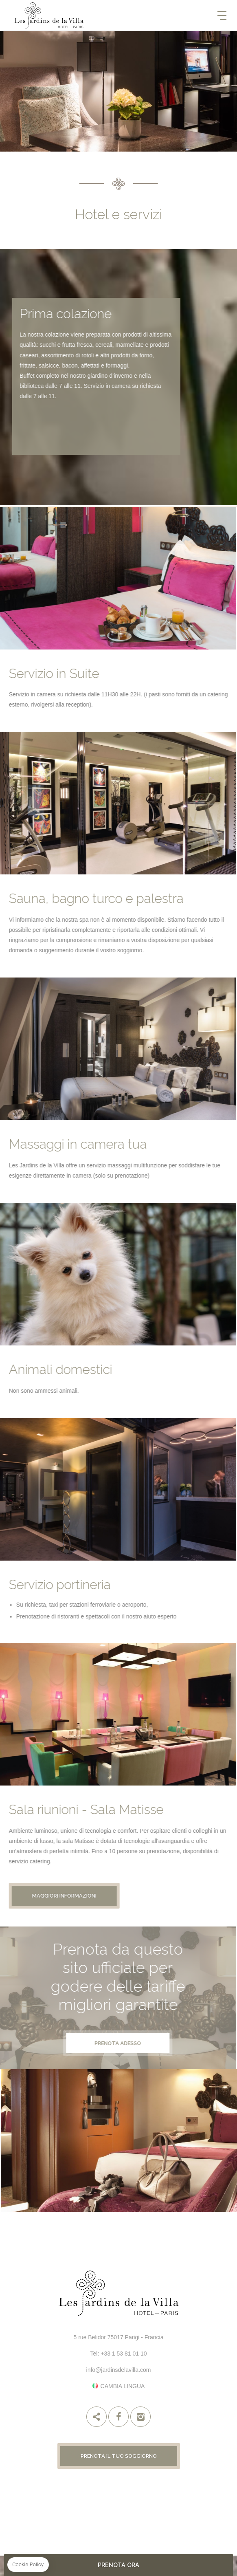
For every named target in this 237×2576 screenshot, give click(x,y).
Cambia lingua (123, 2386)
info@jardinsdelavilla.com (118, 2370)
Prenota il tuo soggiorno (119, 2456)
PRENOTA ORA (118, 2564)
